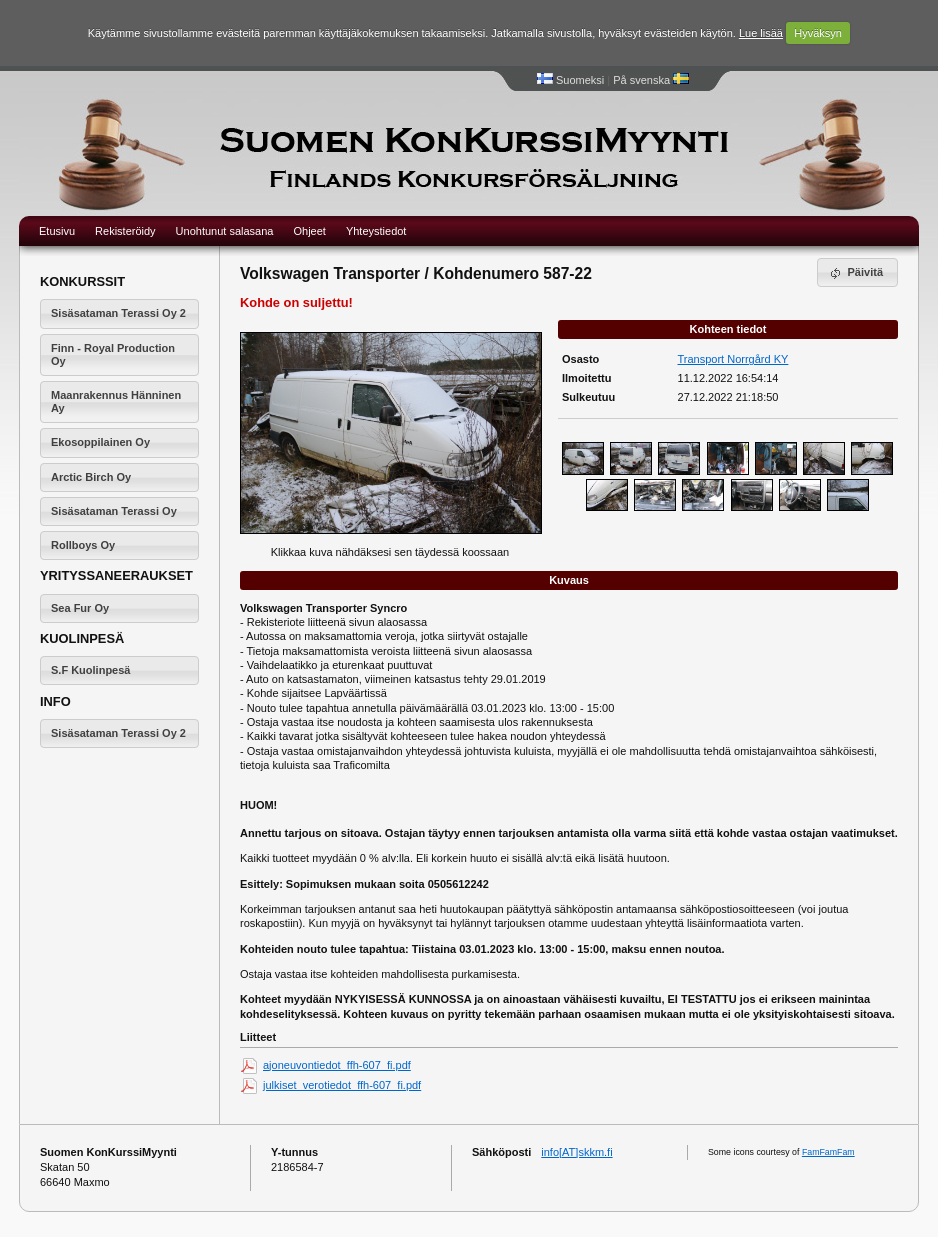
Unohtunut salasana (225, 231)
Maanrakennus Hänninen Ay (116, 401)
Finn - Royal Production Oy (113, 354)
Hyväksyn (818, 33)
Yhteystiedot (376, 231)
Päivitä (855, 273)
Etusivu (57, 231)
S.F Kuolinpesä (90, 670)
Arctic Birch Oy (91, 477)
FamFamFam (828, 1152)
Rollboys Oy (83, 545)
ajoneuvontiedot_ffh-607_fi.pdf (337, 1065)
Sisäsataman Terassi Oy (114, 511)
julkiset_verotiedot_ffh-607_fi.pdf (342, 1085)
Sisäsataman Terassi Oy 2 (118, 313)
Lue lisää (761, 33)
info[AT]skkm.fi (576, 1152)
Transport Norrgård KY (733, 359)
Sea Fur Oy (80, 608)
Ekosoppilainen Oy (100, 442)
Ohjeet (309, 231)
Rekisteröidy (125, 231)
